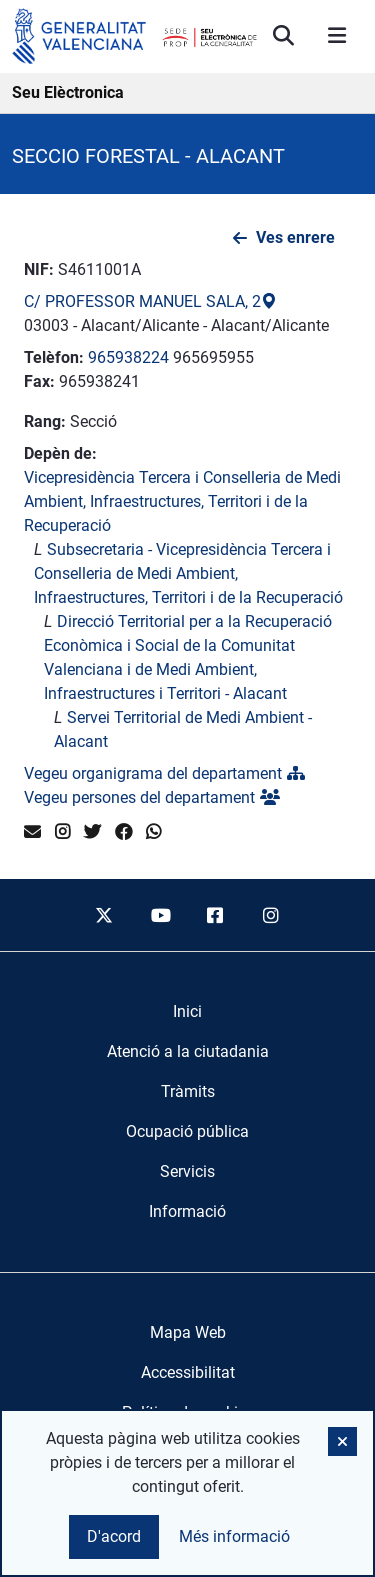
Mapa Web (188, 1332)
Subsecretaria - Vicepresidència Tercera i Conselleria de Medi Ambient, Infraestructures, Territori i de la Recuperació (188, 573)
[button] (342, 1441)
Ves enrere (295, 237)
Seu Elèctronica (68, 92)
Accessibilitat (188, 1372)
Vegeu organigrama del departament (164, 773)
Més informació (234, 1536)
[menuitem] (187, 1012)
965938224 (128, 357)
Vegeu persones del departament (152, 797)
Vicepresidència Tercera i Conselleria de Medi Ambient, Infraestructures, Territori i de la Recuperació (182, 501)
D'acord (114, 1536)
